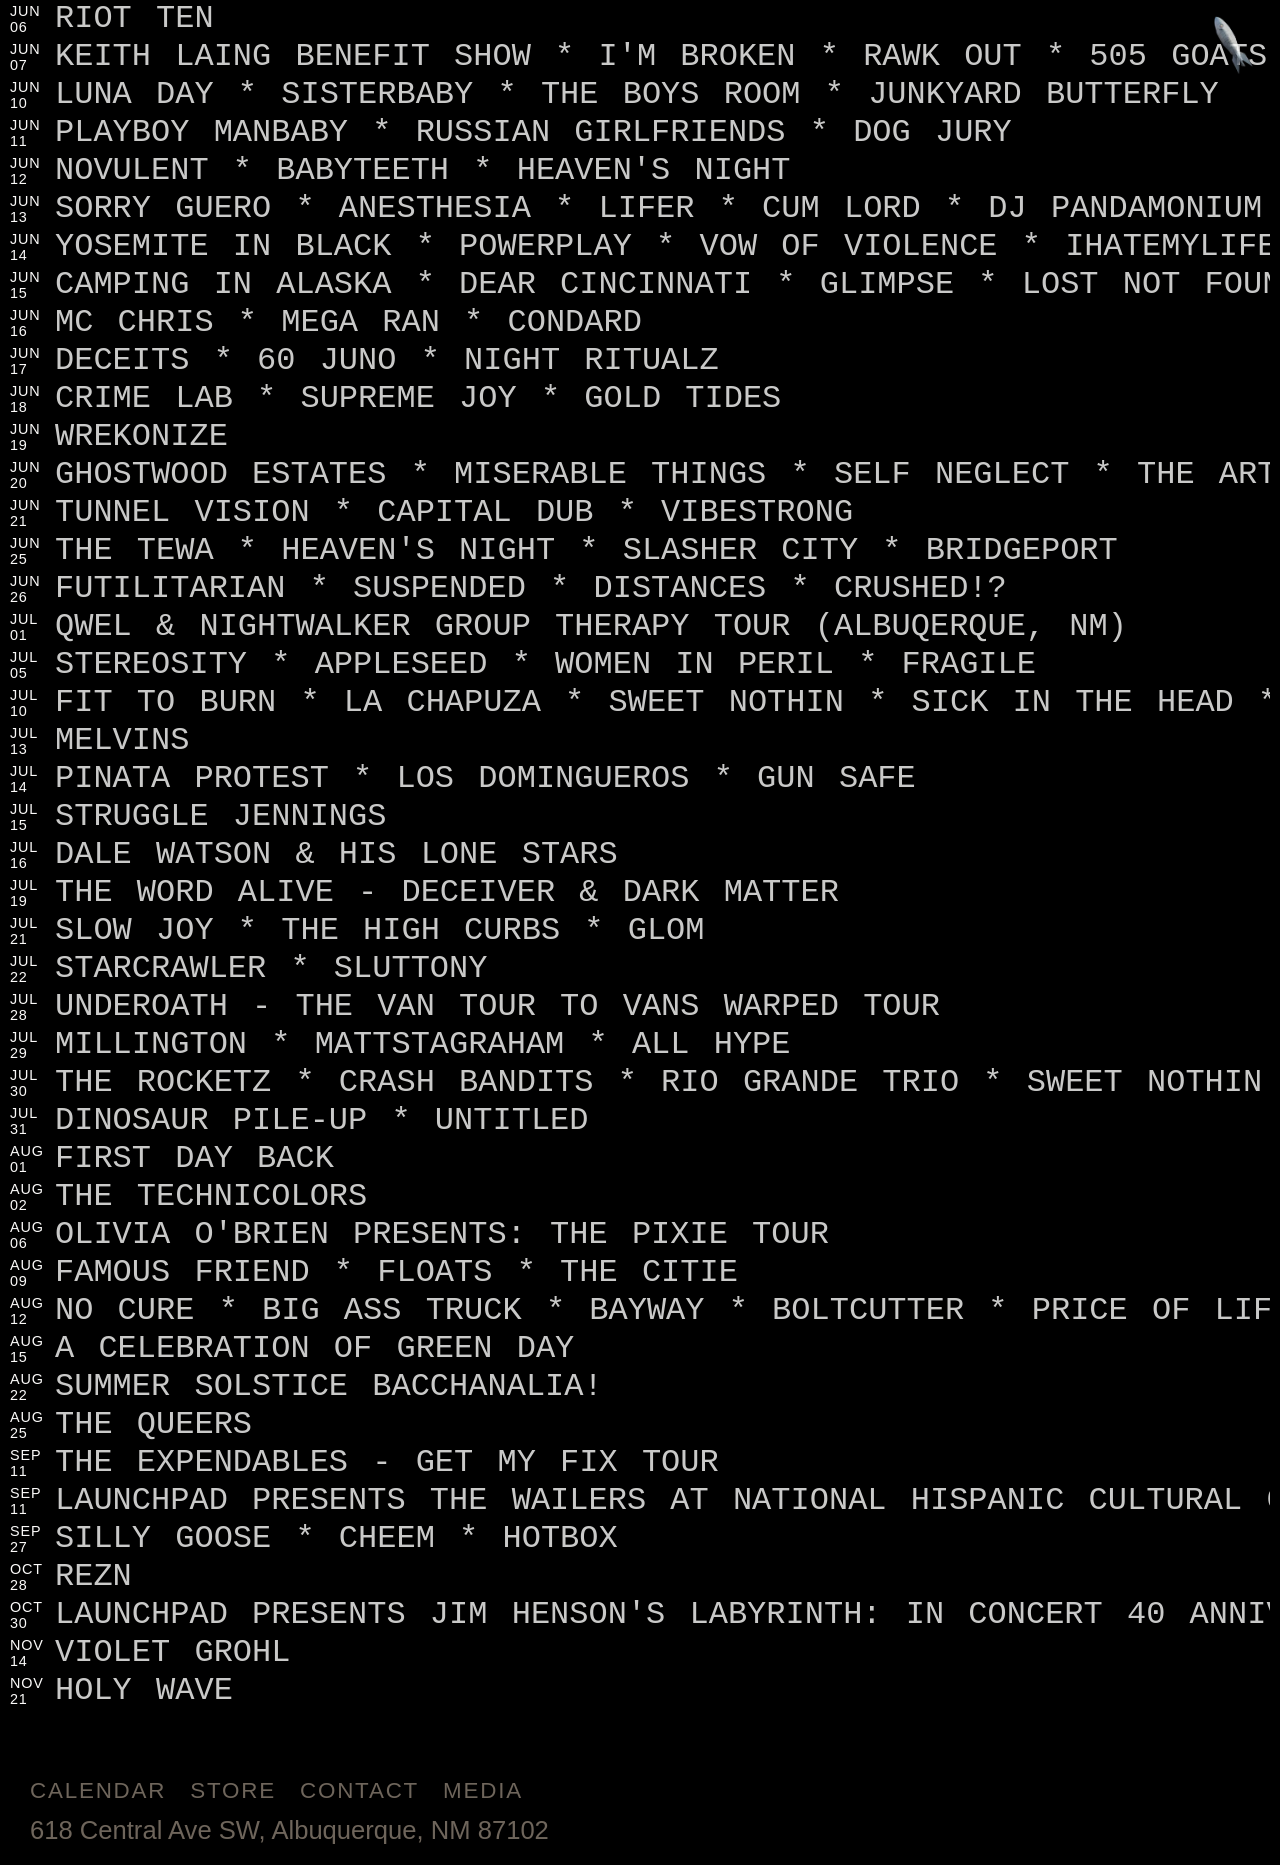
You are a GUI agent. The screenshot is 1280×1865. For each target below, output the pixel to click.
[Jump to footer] (1233, 46)
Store (233, 1790)
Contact (359, 1790)
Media (483, 1790)
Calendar (98, 1790)
